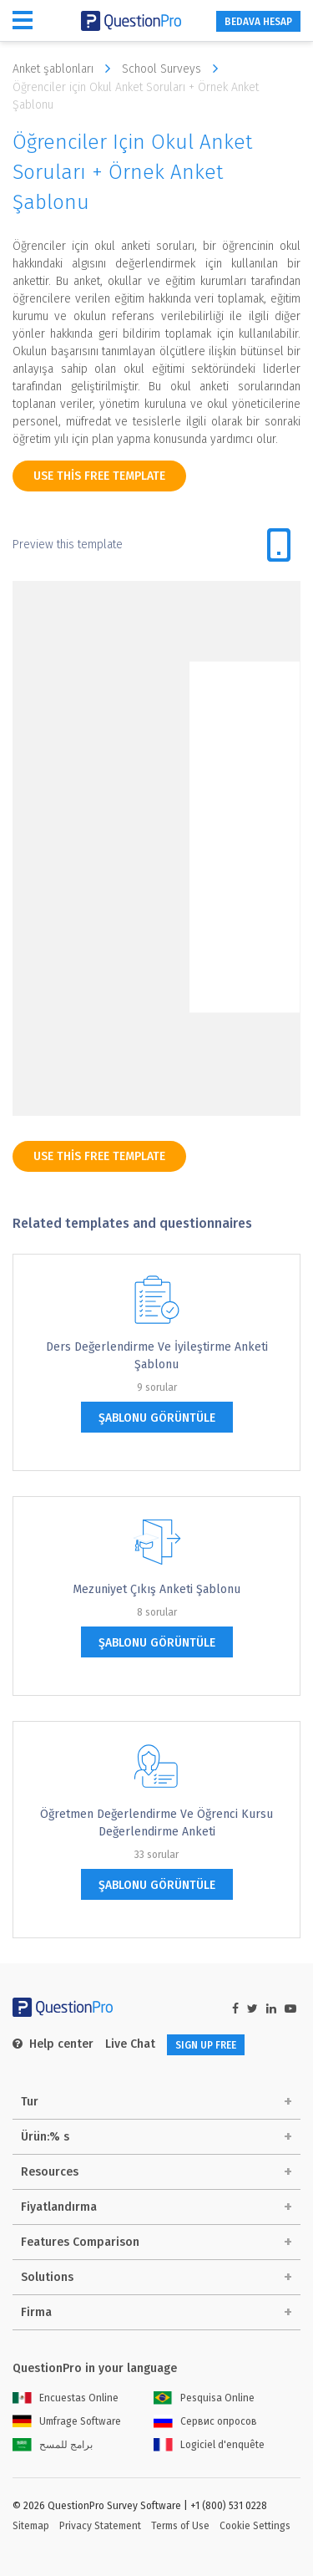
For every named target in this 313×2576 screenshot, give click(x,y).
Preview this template (68, 544)
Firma (36, 2312)
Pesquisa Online (204, 2398)
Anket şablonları (66, 68)
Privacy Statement (100, 2526)
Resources (49, 2172)
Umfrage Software (67, 2421)
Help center (53, 2044)
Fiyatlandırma (59, 2207)
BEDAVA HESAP (258, 22)
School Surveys (174, 68)
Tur (29, 2102)
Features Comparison (80, 2242)
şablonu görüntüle (156, 1418)
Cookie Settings (255, 2526)
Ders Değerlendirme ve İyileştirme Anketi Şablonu (157, 1356)
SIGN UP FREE (205, 2045)
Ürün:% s (45, 2137)
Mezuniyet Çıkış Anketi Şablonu (156, 1589)
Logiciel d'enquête (209, 2445)
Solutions (47, 2277)
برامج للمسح (53, 2445)
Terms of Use (180, 2526)
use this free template (99, 476)
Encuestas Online (66, 2398)
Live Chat (130, 2044)
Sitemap (31, 2526)
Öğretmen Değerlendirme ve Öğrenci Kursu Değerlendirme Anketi (156, 1823)
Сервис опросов (205, 2421)
